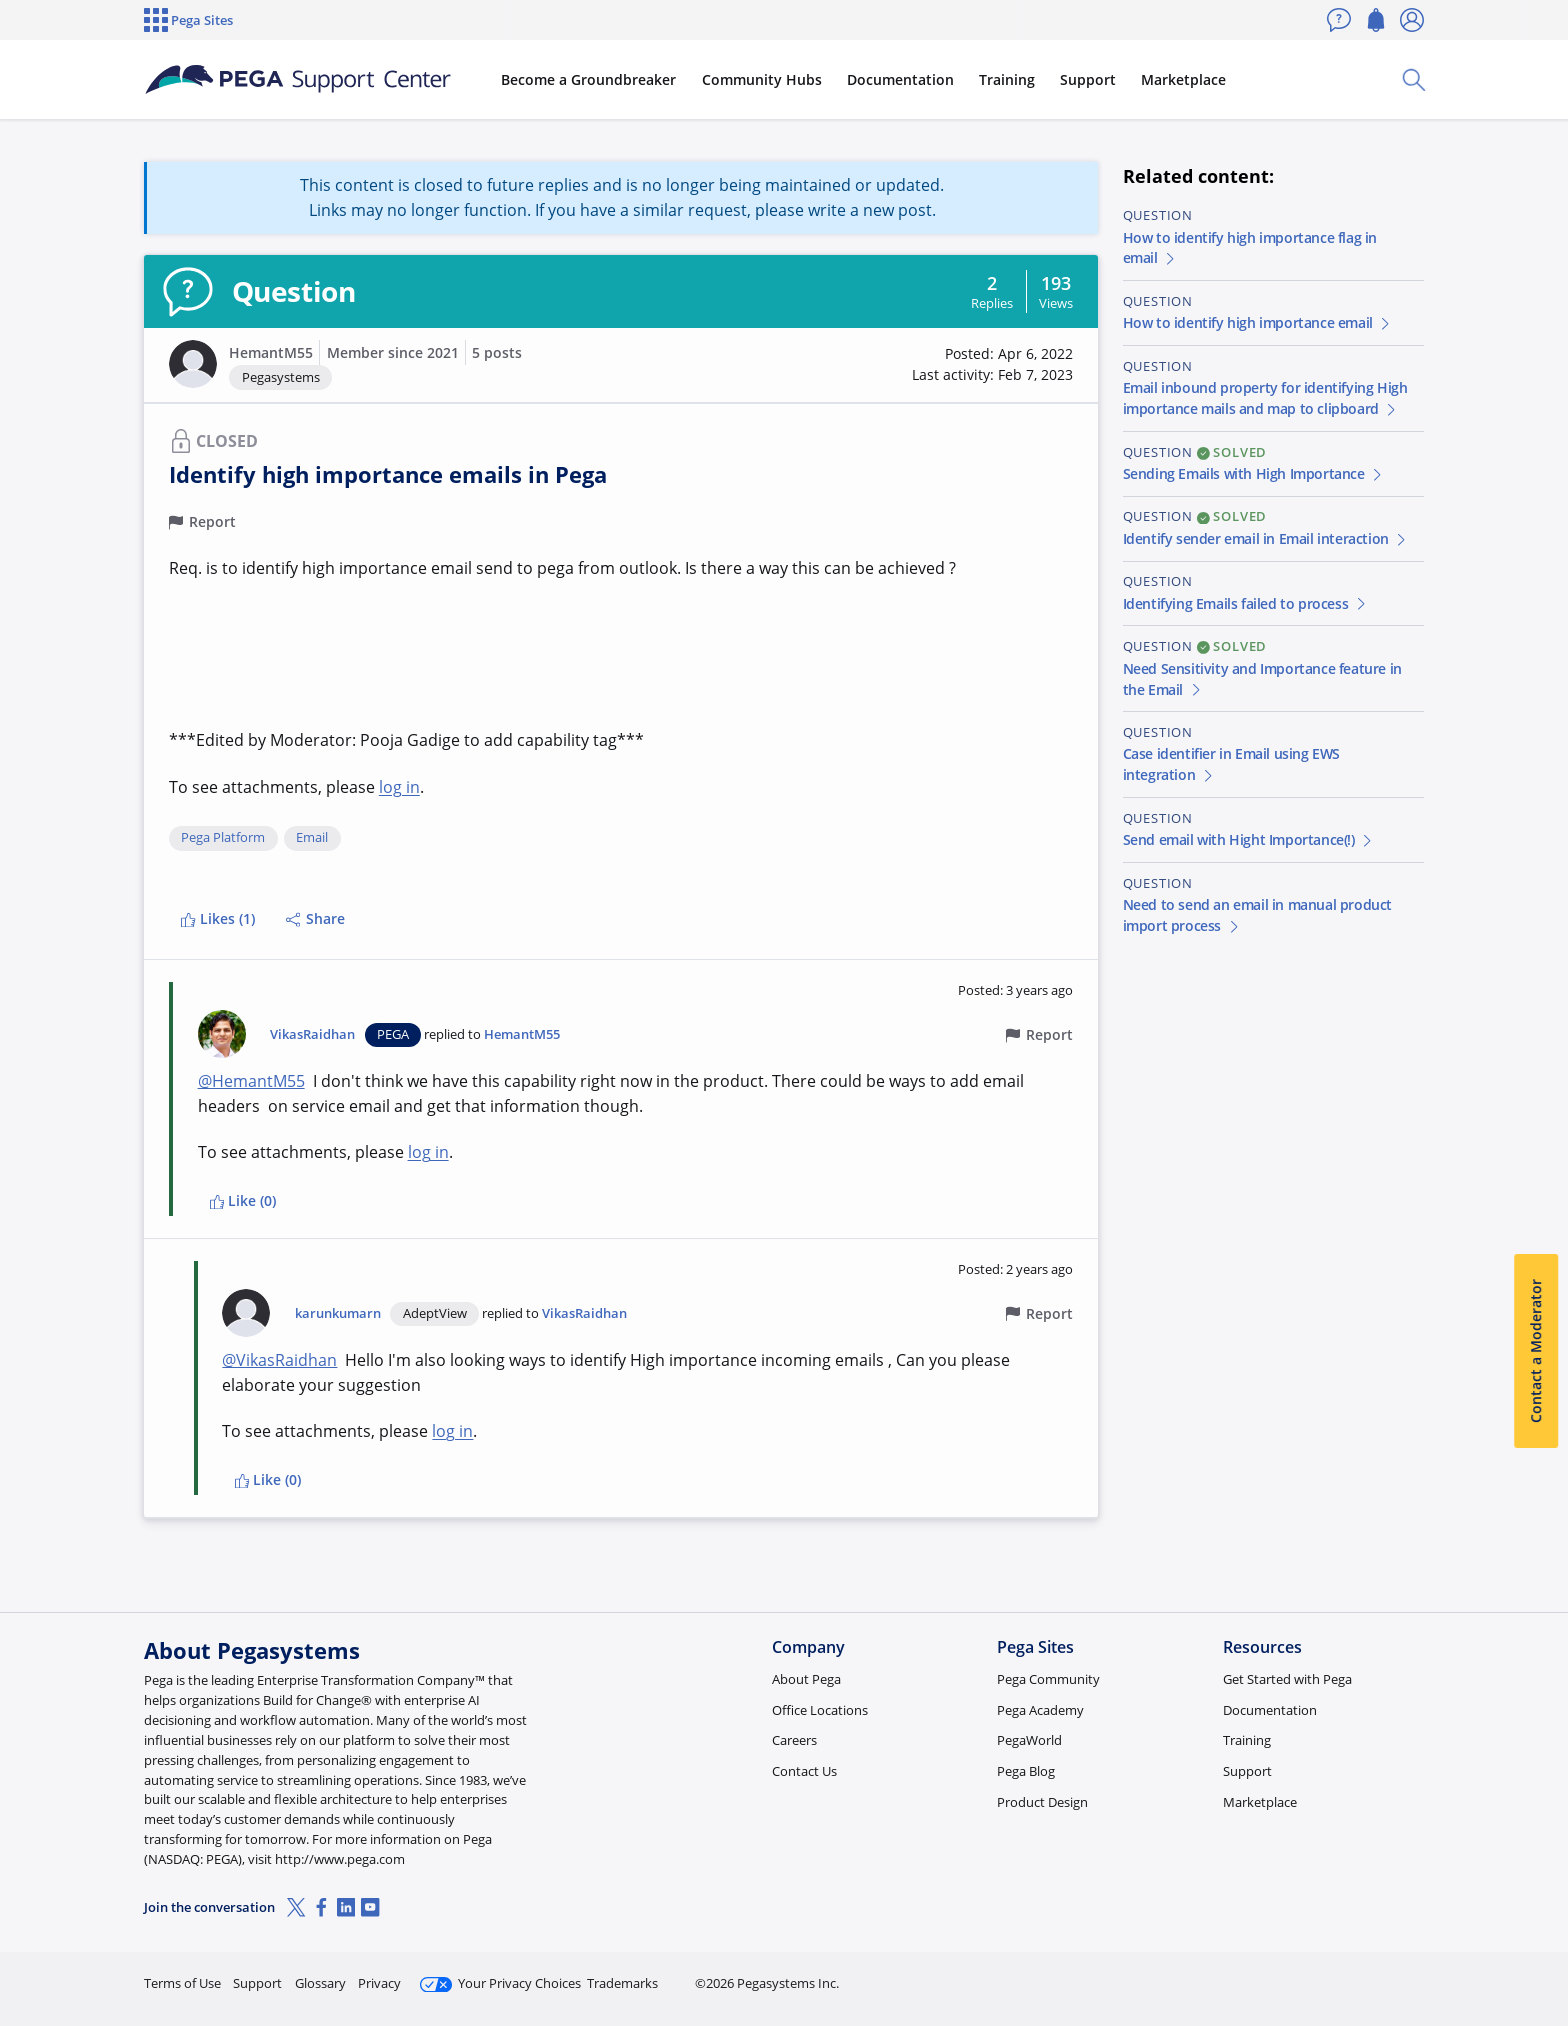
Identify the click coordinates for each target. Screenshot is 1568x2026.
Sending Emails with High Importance (1254, 473)
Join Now (1268, 1974)
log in (399, 787)
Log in (1377, 1974)
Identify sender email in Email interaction (1266, 538)
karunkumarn (338, 1313)
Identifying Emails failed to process (1246, 603)
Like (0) (243, 1200)
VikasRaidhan (312, 1034)
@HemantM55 (251, 1081)
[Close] (1540, 1947)
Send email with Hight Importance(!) (1249, 839)
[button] (193, 364)
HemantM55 (271, 352)
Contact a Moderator (1535, 1351)
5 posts (497, 352)
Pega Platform (223, 838)
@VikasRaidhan (279, 1360)
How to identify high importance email (1258, 322)
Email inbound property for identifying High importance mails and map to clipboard (1265, 398)
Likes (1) (217, 918)
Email (312, 838)
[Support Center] (298, 80)
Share (315, 918)
